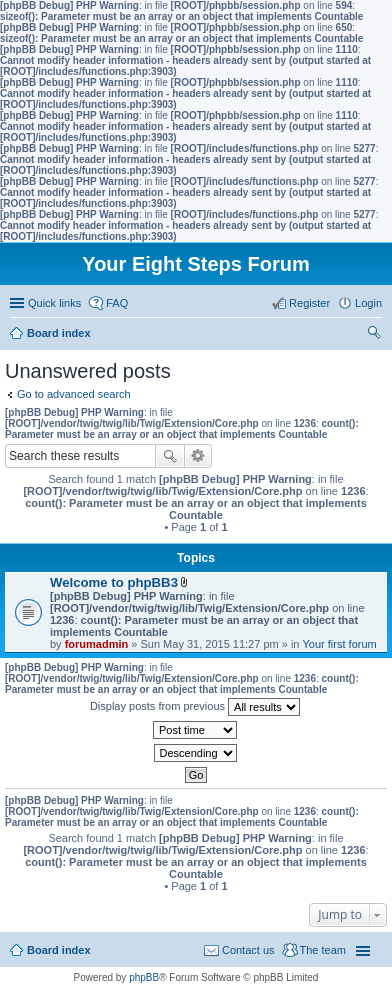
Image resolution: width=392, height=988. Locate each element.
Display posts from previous (195, 707)
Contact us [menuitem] (248, 950)
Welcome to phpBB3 (114, 582)
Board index (59, 950)
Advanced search (198, 456)
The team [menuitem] (323, 950)
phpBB (144, 977)
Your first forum (340, 644)
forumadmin (97, 644)
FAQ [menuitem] (117, 303)
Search (170, 456)
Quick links (54, 303)
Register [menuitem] (309, 303)
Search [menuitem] (374, 335)
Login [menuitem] (368, 303)
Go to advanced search (74, 394)
